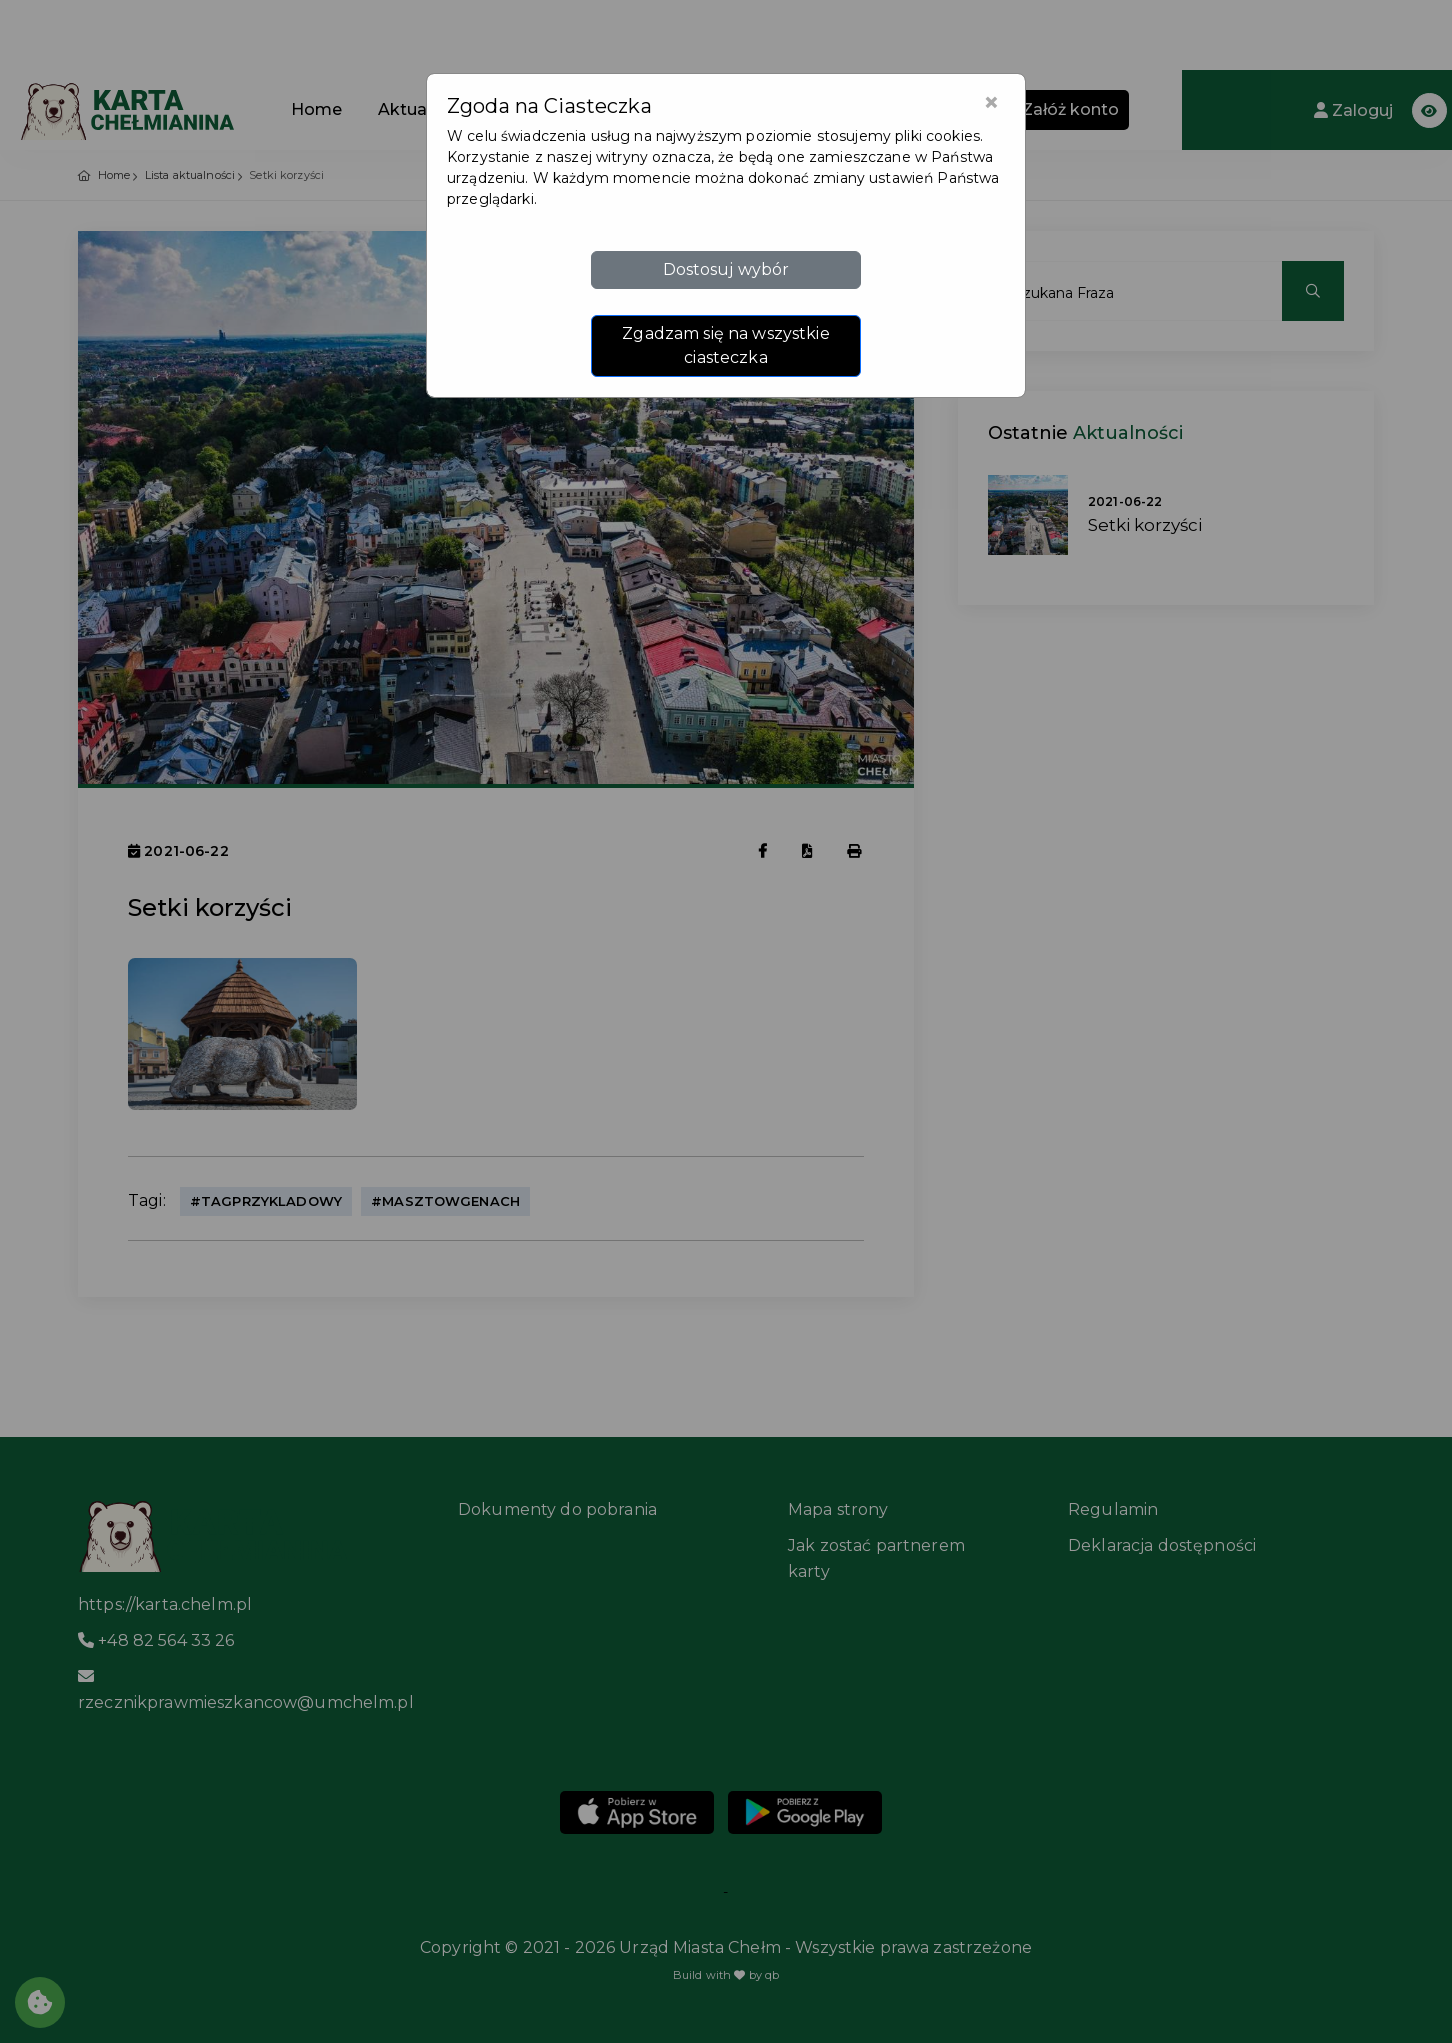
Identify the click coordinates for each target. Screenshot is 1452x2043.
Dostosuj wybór (726, 269)
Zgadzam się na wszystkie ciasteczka (725, 345)
